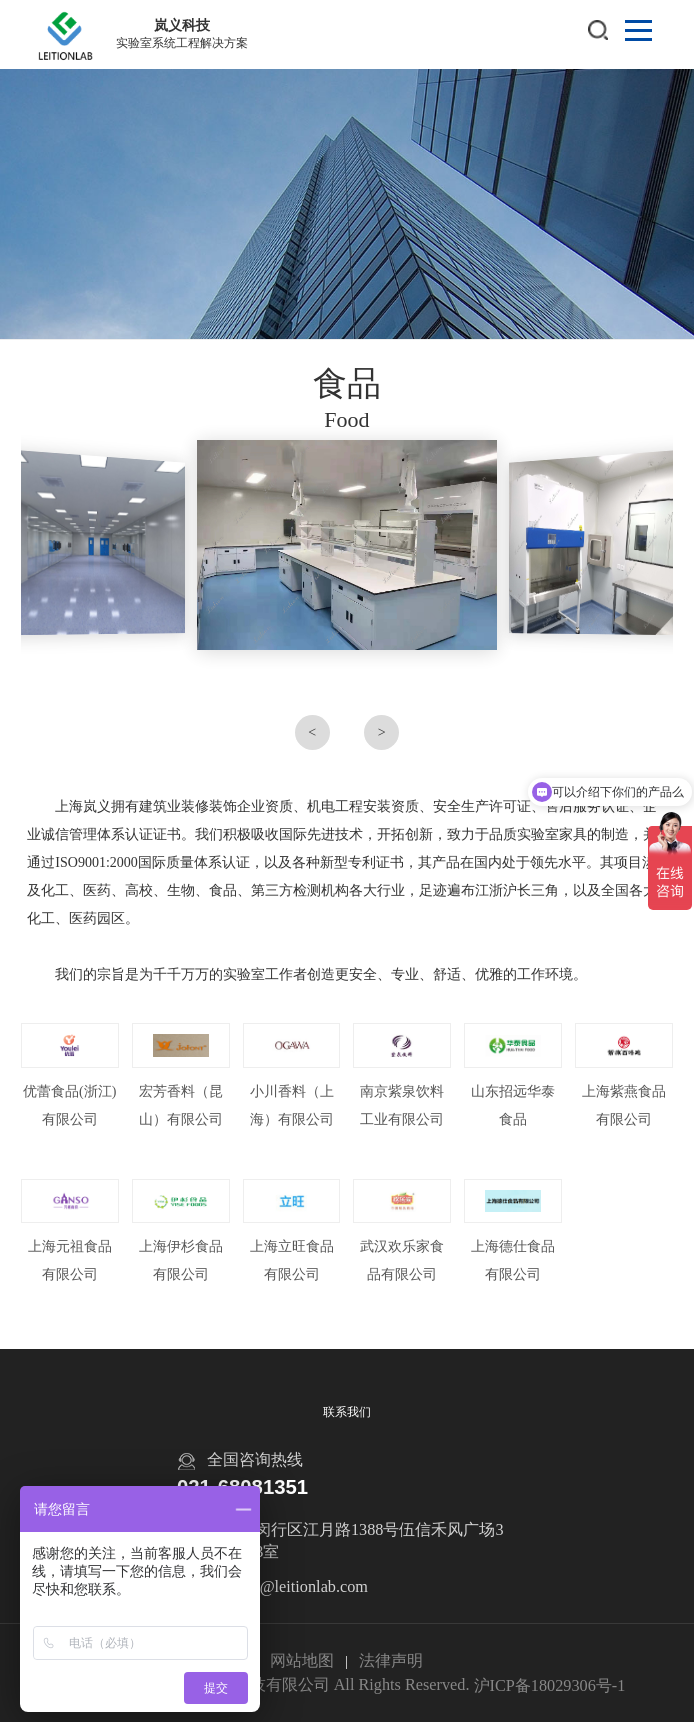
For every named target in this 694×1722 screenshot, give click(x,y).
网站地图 (302, 1661)
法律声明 (391, 1661)
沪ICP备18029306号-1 (550, 1686)
